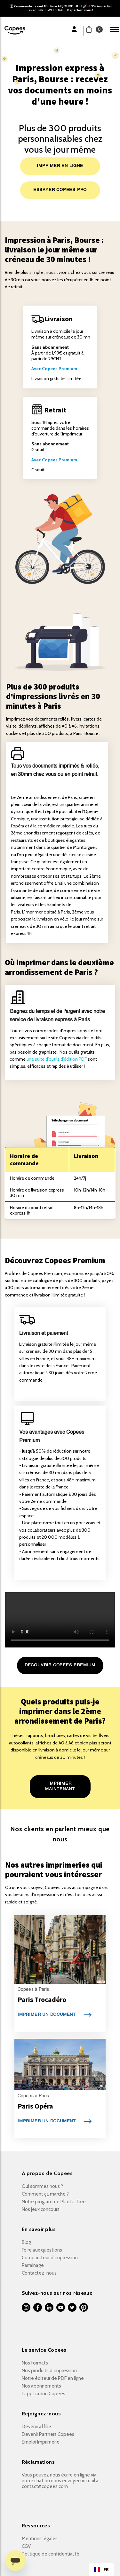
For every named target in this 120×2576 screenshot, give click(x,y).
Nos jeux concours (41, 2209)
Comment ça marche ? (45, 2194)
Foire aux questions (42, 2250)
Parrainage (33, 2265)
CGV (26, 2546)
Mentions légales (40, 2538)
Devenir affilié (36, 2426)
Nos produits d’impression (49, 2370)
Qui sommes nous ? (42, 2186)
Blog (26, 2242)
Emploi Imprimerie (41, 2442)
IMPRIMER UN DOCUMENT (47, 2015)
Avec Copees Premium (54, 460)
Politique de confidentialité (50, 2554)
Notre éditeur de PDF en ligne (53, 2378)
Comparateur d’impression (50, 2258)
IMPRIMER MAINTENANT (60, 1786)
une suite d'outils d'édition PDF (57, 1059)
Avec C (38, 368)
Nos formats (35, 2363)
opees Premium (61, 368)
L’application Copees (43, 2394)
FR (101, 2569)
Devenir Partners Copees (48, 2434)
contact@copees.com (45, 2486)
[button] (92, 28)
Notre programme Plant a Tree (54, 2202)
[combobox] (101, 2569)
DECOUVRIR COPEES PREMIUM (60, 1665)
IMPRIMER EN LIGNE (60, 166)
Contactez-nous (39, 2273)
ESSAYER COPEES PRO (60, 190)
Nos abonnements (41, 2386)
